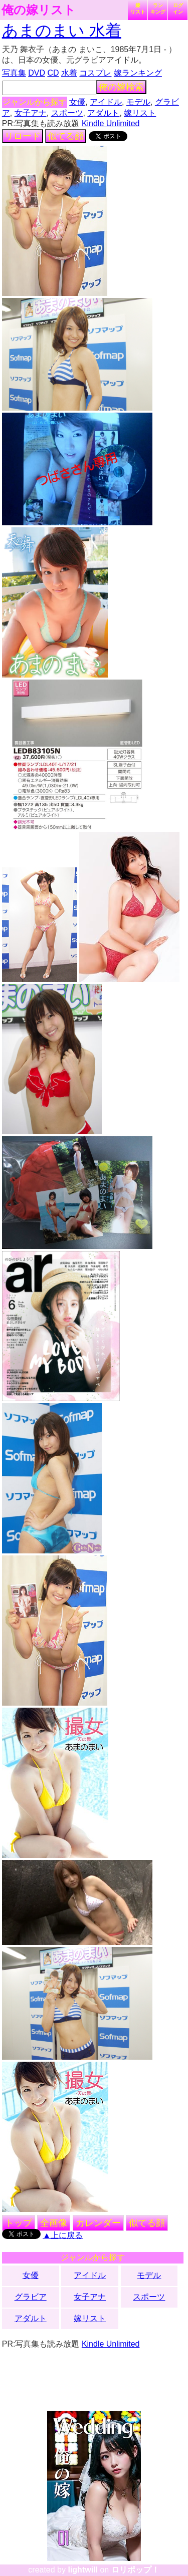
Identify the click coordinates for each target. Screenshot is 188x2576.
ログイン (178, 9)
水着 (69, 73)
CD (53, 73)
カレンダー (98, 2223)
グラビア (31, 2297)
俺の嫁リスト (39, 10)
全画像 (53, 2223)
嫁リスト (137, 9)
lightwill (83, 2569)
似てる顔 (66, 136)
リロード (23, 136)
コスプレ (95, 73)
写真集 (14, 73)
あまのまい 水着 (61, 31)
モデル (138, 102)
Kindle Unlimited (111, 123)
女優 (77, 102)
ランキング (157, 9)
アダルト (103, 113)
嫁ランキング (138, 73)
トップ (18, 2223)
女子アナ (31, 113)
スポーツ (67, 113)
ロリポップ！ (135, 2569)
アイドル (106, 102)
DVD (36, 73)
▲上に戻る (63, 2235)
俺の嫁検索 (121, 87)
